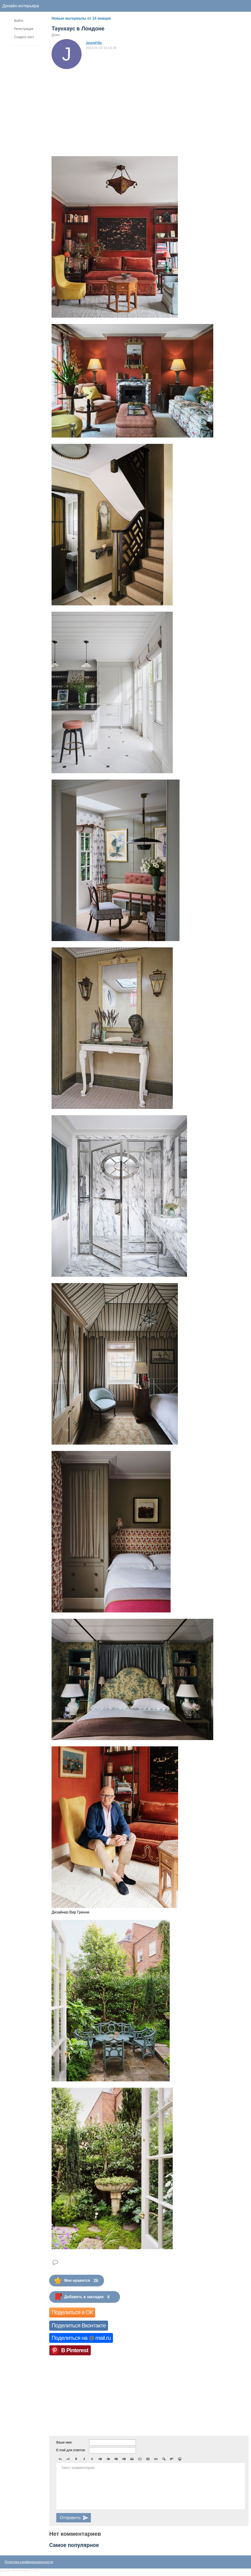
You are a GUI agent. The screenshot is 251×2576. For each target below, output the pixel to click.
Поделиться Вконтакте (79, 2325)
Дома (56, 35)
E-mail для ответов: (71, 2450)
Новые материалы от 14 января (81, 18)
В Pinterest (74, 2350)
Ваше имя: (64, 2442)
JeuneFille (94, 43)
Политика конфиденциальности (29, 2562)
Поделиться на (81, 2338)
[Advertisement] (93, 104)
